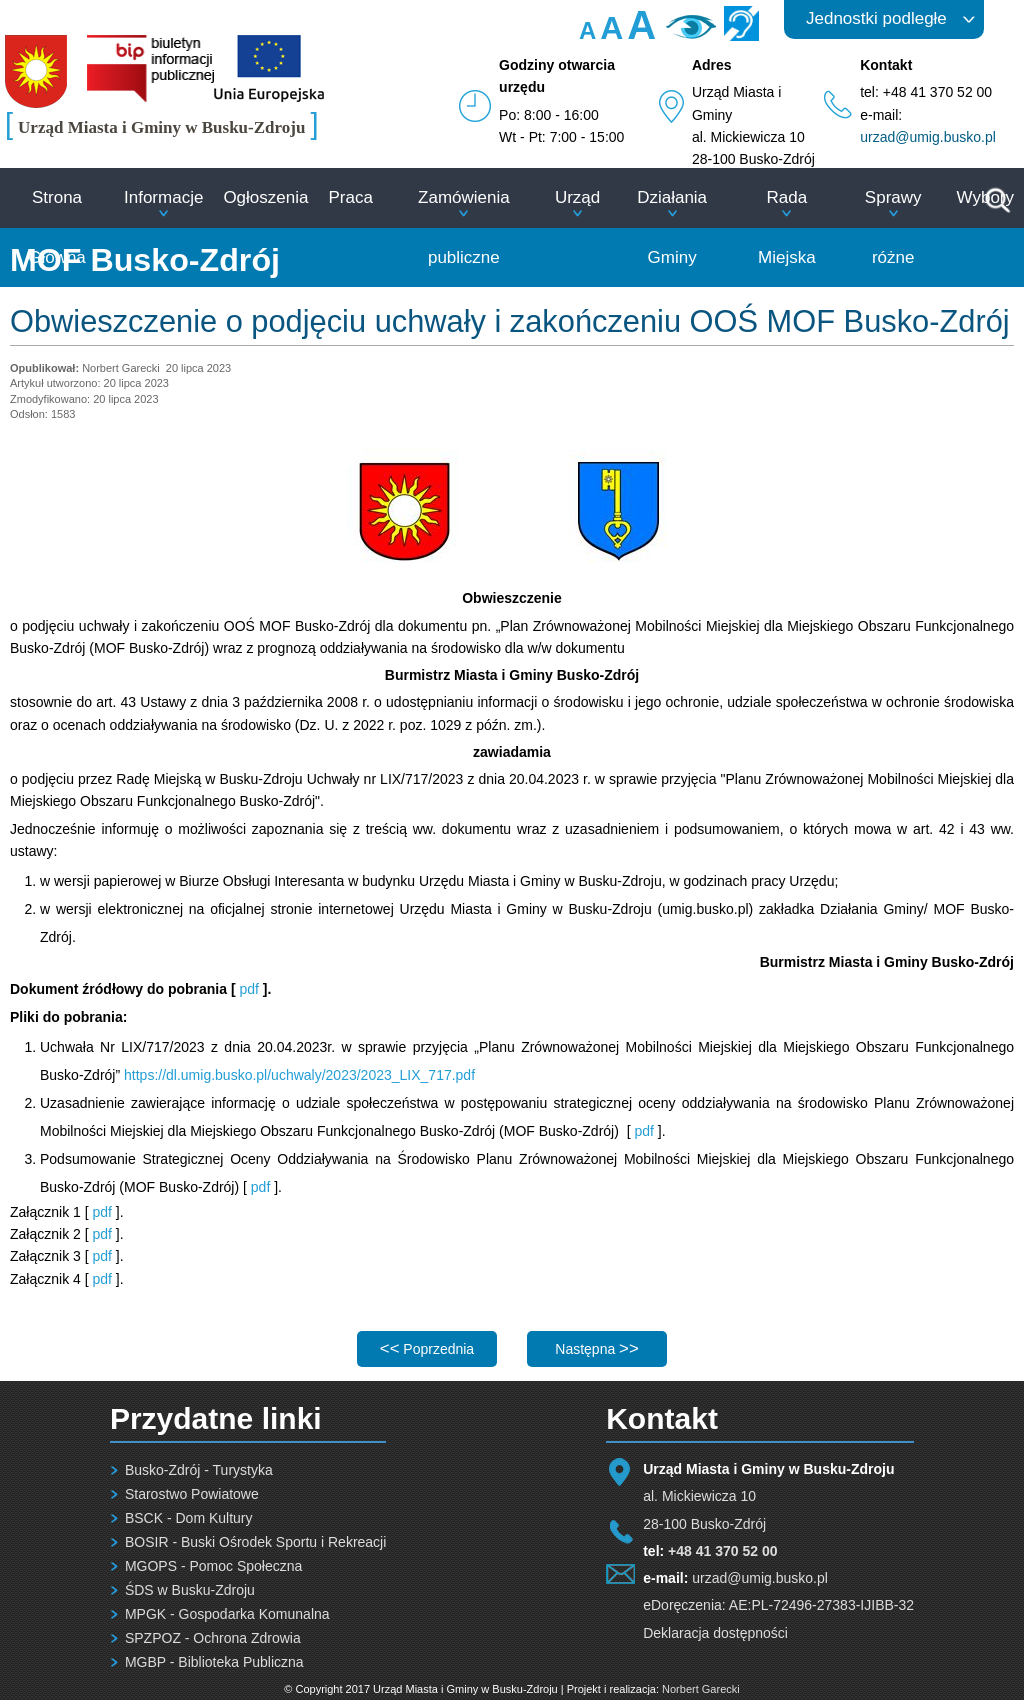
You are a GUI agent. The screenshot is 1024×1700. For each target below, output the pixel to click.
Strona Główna (57, 227)
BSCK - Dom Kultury (189, 1518)
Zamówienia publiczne (464, 227)
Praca (350, 197)
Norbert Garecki (701, 1689)
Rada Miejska (787, 227)
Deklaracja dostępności (715, 1633)
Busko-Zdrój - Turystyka (199, 1470)
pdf (250, 989)
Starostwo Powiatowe (192, 1494)
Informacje (163, 197)
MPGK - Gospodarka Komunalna (227, 1614)
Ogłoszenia (265, 197)
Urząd (577, 197)
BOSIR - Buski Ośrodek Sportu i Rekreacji (255, 1542)
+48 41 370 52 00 (722, 1551)
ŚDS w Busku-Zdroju (190, 1590)
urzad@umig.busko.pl (928, 137)
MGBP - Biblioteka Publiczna (214, 1662)
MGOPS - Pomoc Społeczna (213, 1566)
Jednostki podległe (876, 18)
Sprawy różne (893, 227)
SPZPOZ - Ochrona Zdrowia (213, 1638)
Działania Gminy (672, 227)
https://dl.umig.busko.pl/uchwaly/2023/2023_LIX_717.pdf (299, 1075)
